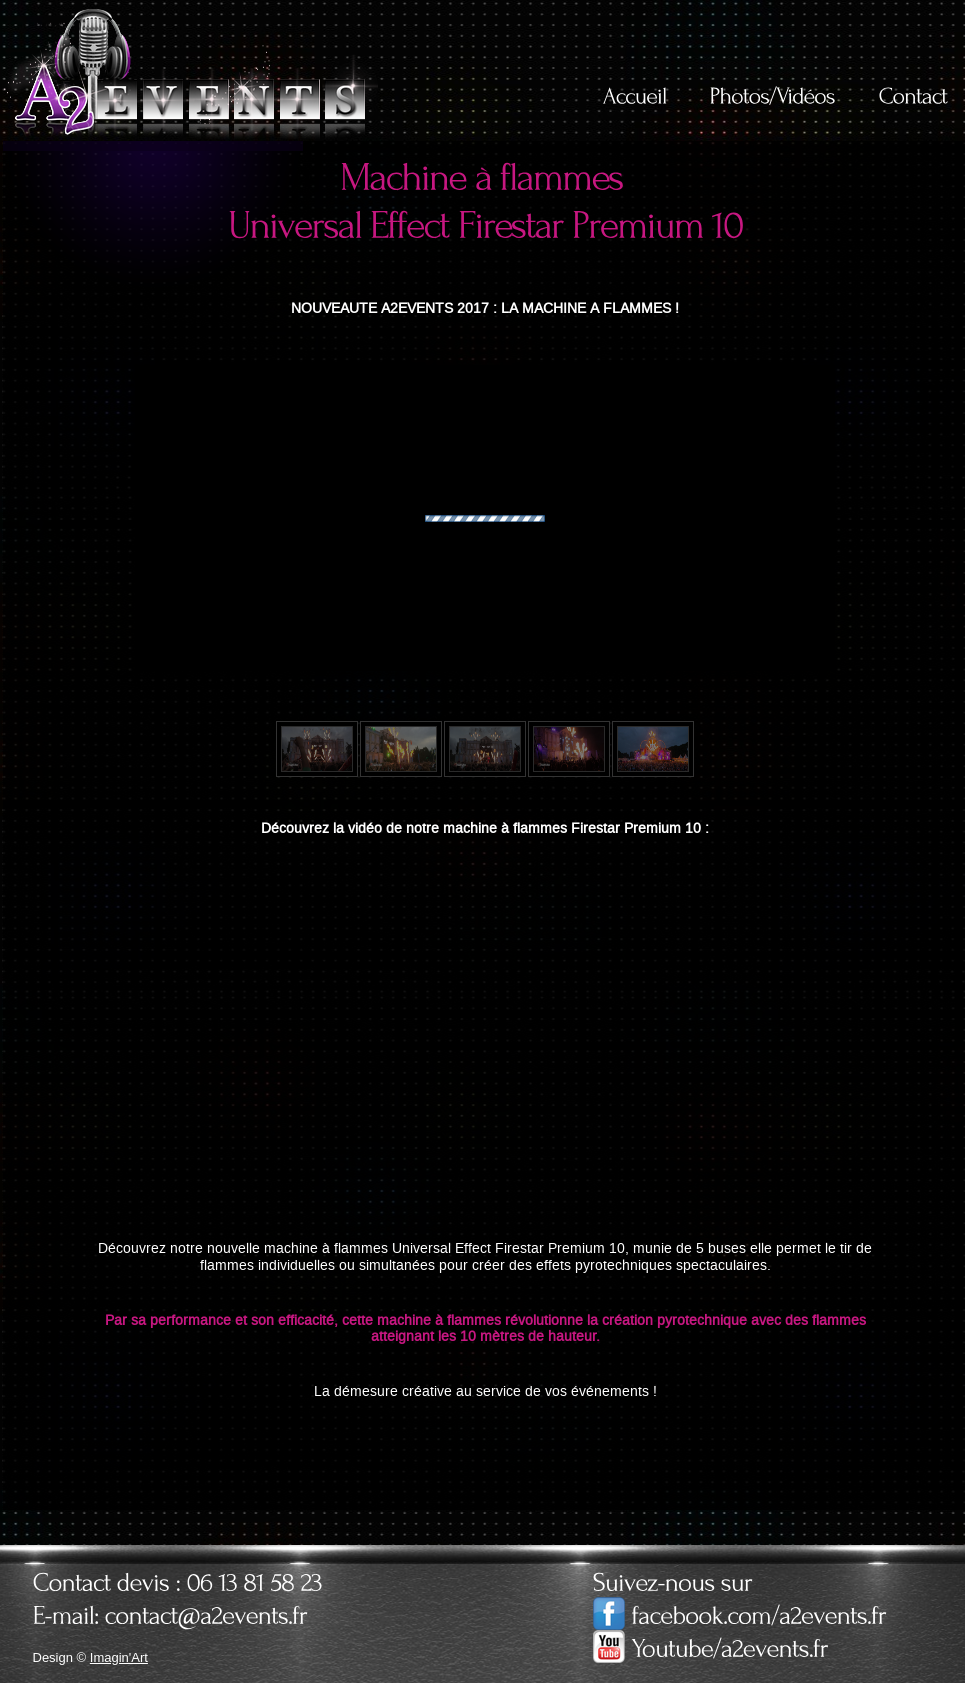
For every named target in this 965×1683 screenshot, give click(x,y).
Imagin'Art (119, 1657)
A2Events (190, 72)
